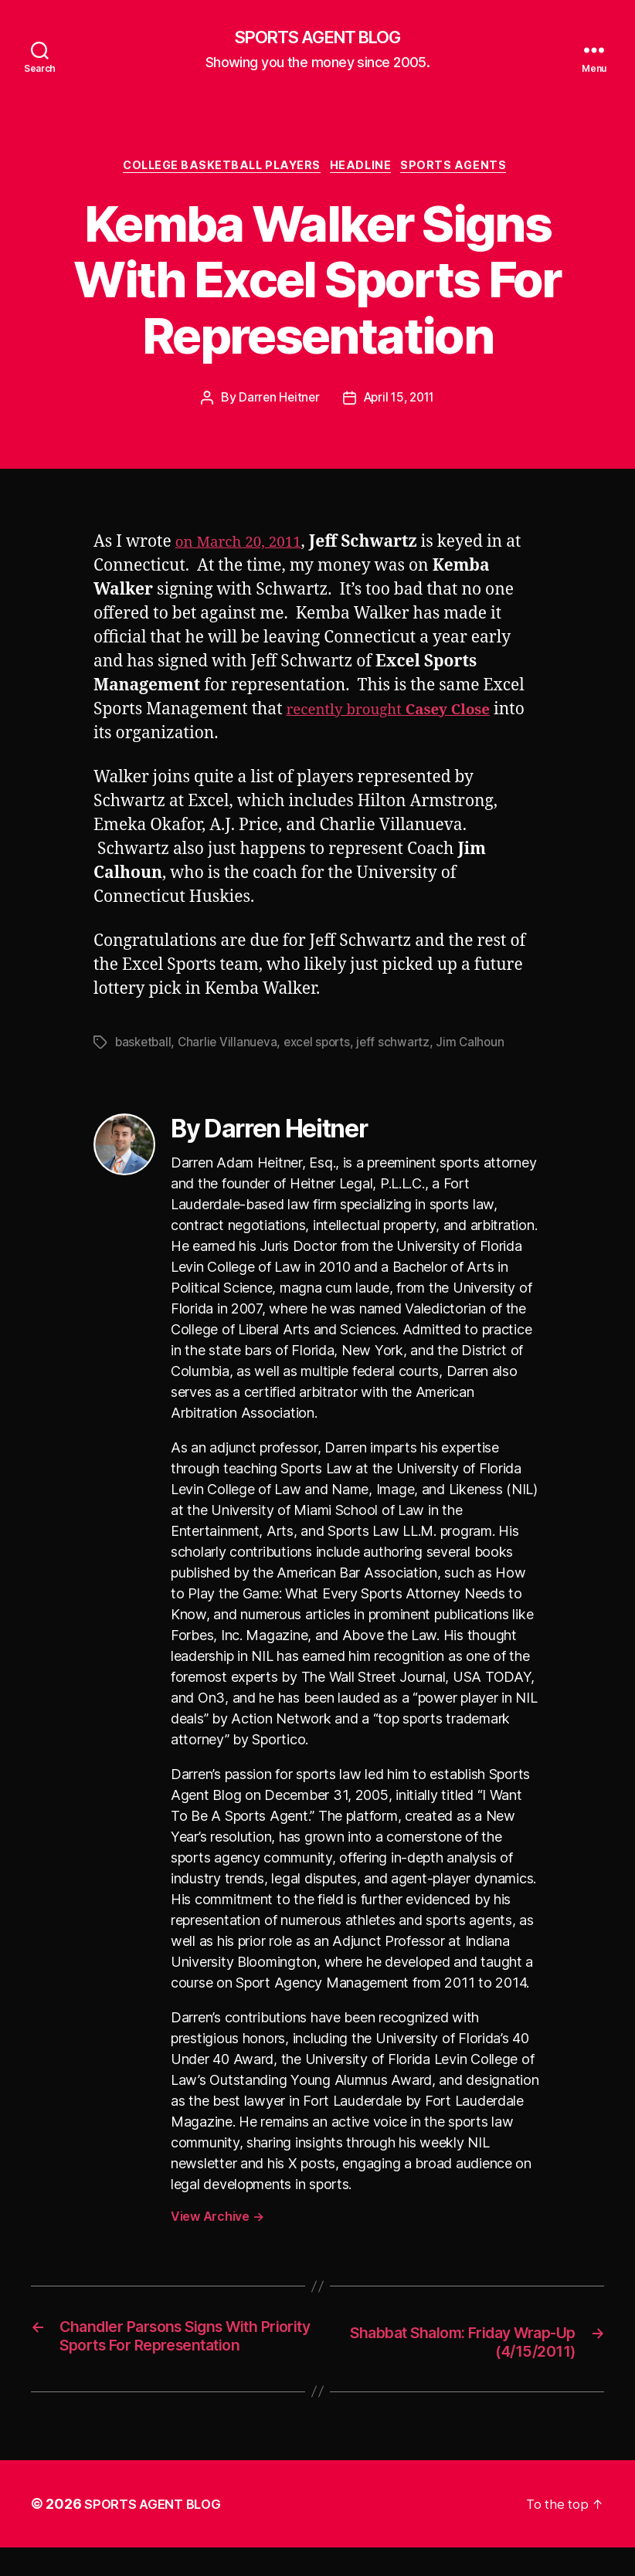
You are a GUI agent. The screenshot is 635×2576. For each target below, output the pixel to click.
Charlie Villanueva (231, 1047)
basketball (144, 1047)
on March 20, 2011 (245, 546)
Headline (366, 170)
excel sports (323, 1047)
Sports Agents (466, 170)
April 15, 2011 (400, 402)
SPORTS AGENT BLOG (317, 38)
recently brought (400, 713)
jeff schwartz (403, 1047)
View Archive (217, 2221)
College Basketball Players (218, 170)
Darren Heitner (275, 402)
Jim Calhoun (482, 1047)
